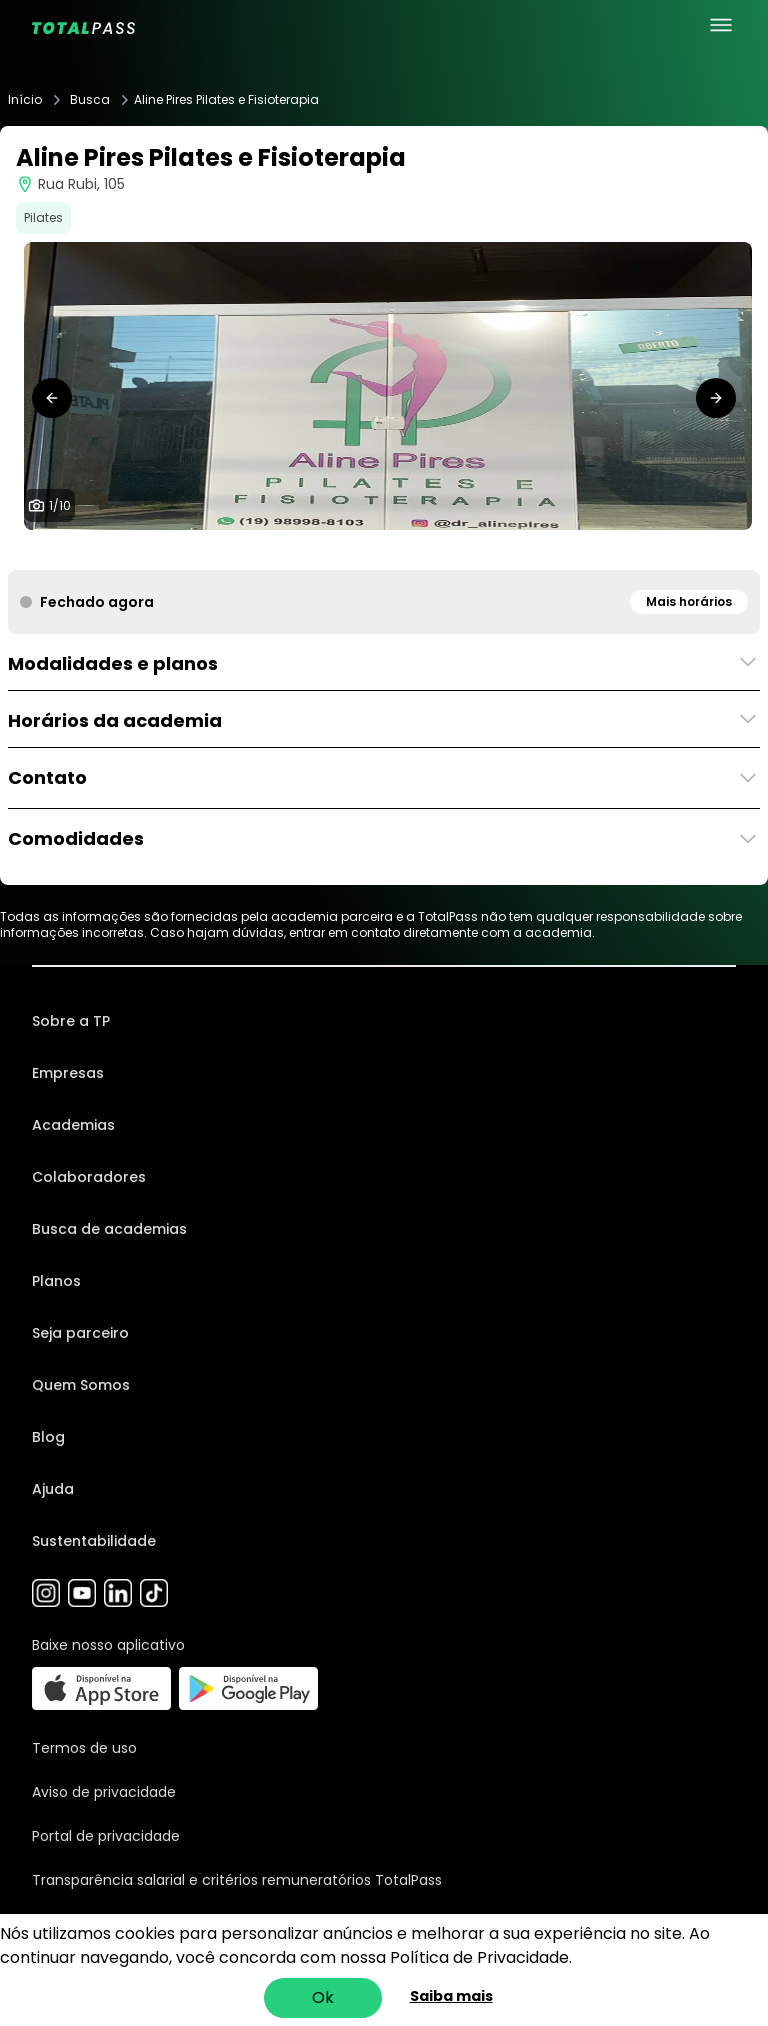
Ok (323, 1997)
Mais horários (689, 601)
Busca (90, 100)
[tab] (312, 550)
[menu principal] (721, 25)
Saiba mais (451, 1996)
